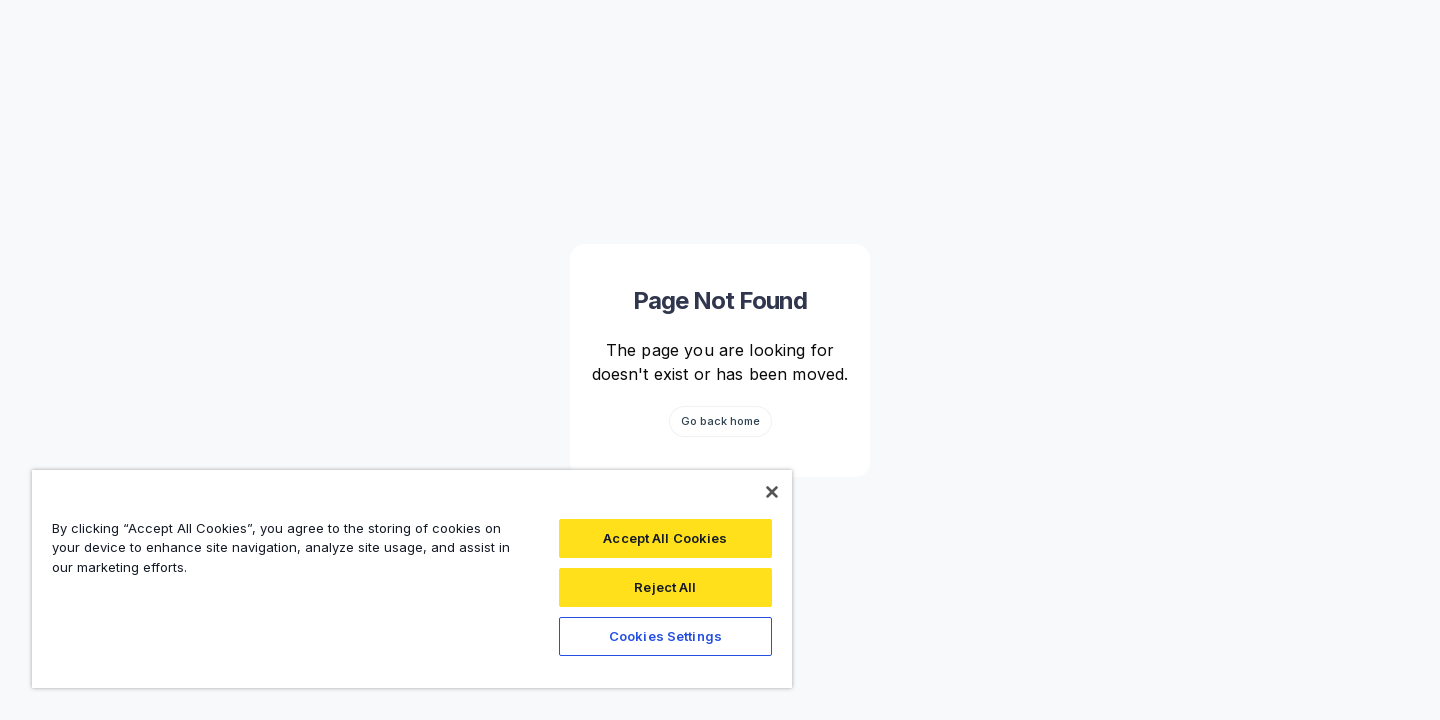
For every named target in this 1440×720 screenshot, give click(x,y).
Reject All (665, 587)
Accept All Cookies (665, 538)
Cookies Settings (665, 636)
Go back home (720, 421)
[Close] (772, 492)
